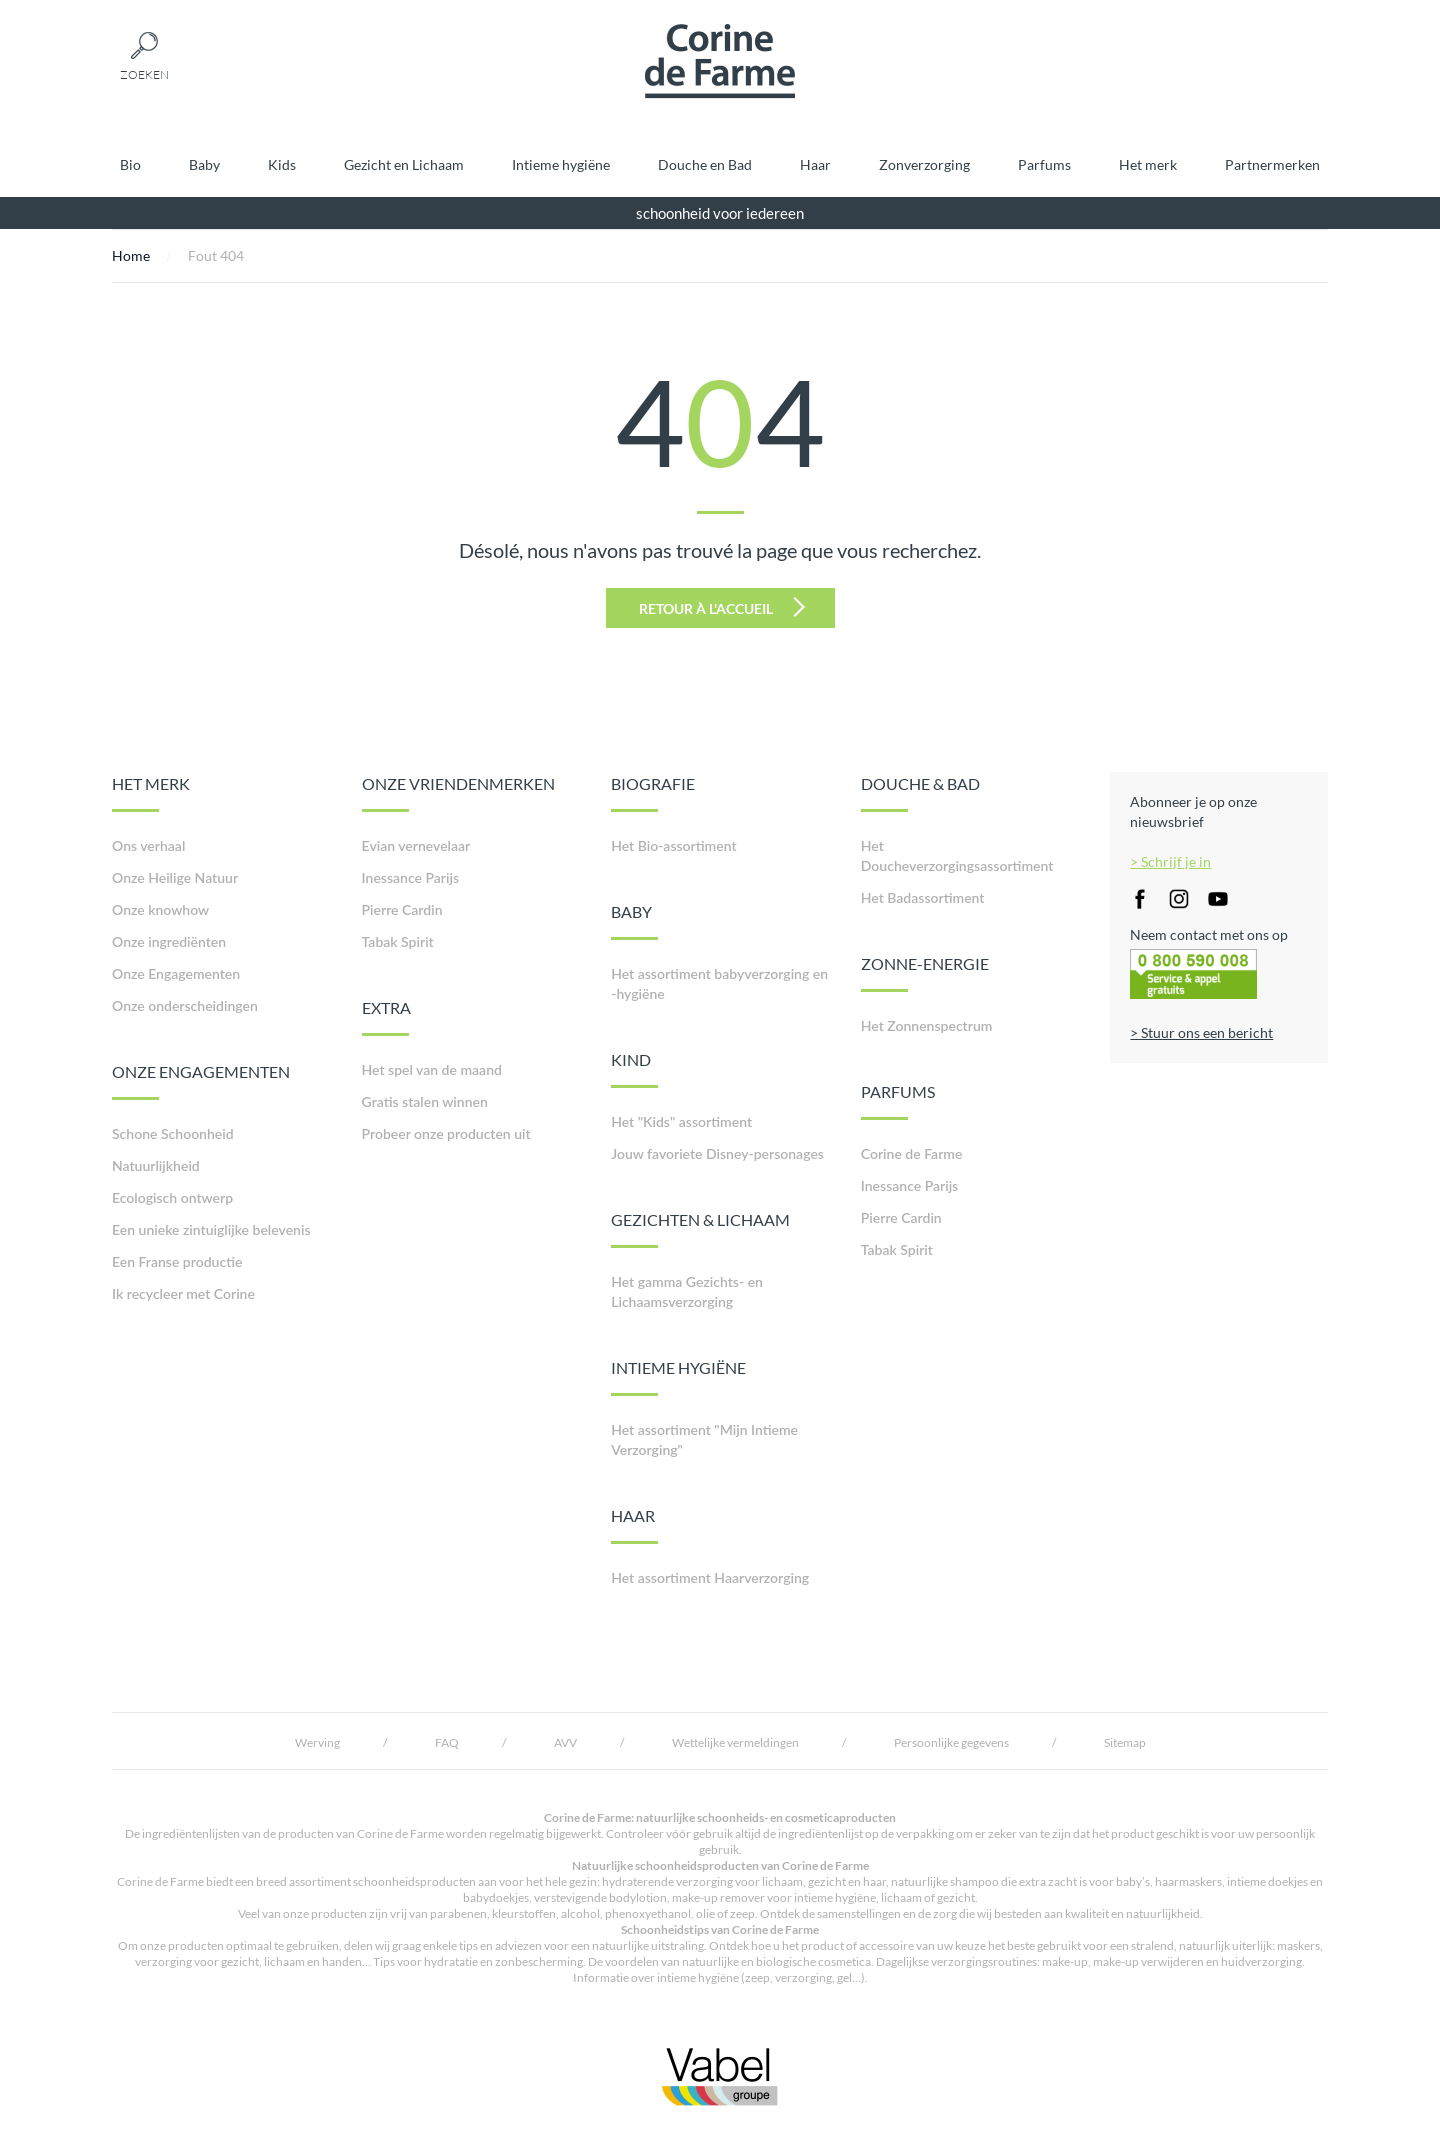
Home (131, 255)
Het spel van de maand (432, 1069)
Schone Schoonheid (173, 1133)
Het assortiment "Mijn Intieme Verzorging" (704, 1439)
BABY (634, 921)
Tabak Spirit (398, 941)
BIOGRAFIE (653, 793)
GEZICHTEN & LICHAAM (700, 1229)
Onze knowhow (160, 909)
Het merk (1148, 164)
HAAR (634, 1525)
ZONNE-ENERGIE (925, 973)
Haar (815, 164)
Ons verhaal (148, 845)
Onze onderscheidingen (185, 1005)
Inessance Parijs (410, 877)
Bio (130, 164)
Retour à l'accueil (722, 607)
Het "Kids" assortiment (681, 1121)
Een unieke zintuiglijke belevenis (211, 1229)
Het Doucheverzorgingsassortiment (957, 855)
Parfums (1044, 164)
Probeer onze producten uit (446, 1133)
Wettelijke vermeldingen (735, 1742)
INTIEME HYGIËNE (678, 1377)
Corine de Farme (912, 1153)
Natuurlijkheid (156, 1165)
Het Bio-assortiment (673, 845)
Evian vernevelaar (416, 845)
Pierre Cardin (402, 909)
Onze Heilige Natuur (175, 877)
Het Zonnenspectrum (927, 1025)
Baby (204, 164)
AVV (565, 1742)
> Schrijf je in (1170, 861)
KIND (634, 1069)
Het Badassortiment (923, 897)
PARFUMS (898, 1101)
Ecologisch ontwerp (172, 1197)
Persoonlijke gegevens (951, 1742)
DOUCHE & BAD (920, 793)
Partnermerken (1272, 164)
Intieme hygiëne (561, 164)
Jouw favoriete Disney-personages (717, 1153)
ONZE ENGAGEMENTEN (201, 1081)
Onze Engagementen (176, 973)
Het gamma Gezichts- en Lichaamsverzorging (687, 1291)
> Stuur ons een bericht (1201, 1032)
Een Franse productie (177, 1261)
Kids (282, 164)
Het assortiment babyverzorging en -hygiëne (719, 983)
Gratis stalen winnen (425, 1101)
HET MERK (151, 793)
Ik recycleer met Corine (183, 1293)
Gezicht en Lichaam (404, 164)
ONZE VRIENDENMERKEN (458, 793)
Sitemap (1125, 1742)
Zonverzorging (924, 164)
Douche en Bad (705, 164)
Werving (317, 1742)
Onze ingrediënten (169, 941)
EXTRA (386, 1017)
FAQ (447, 1742)
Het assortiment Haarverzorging (710, 1577)
